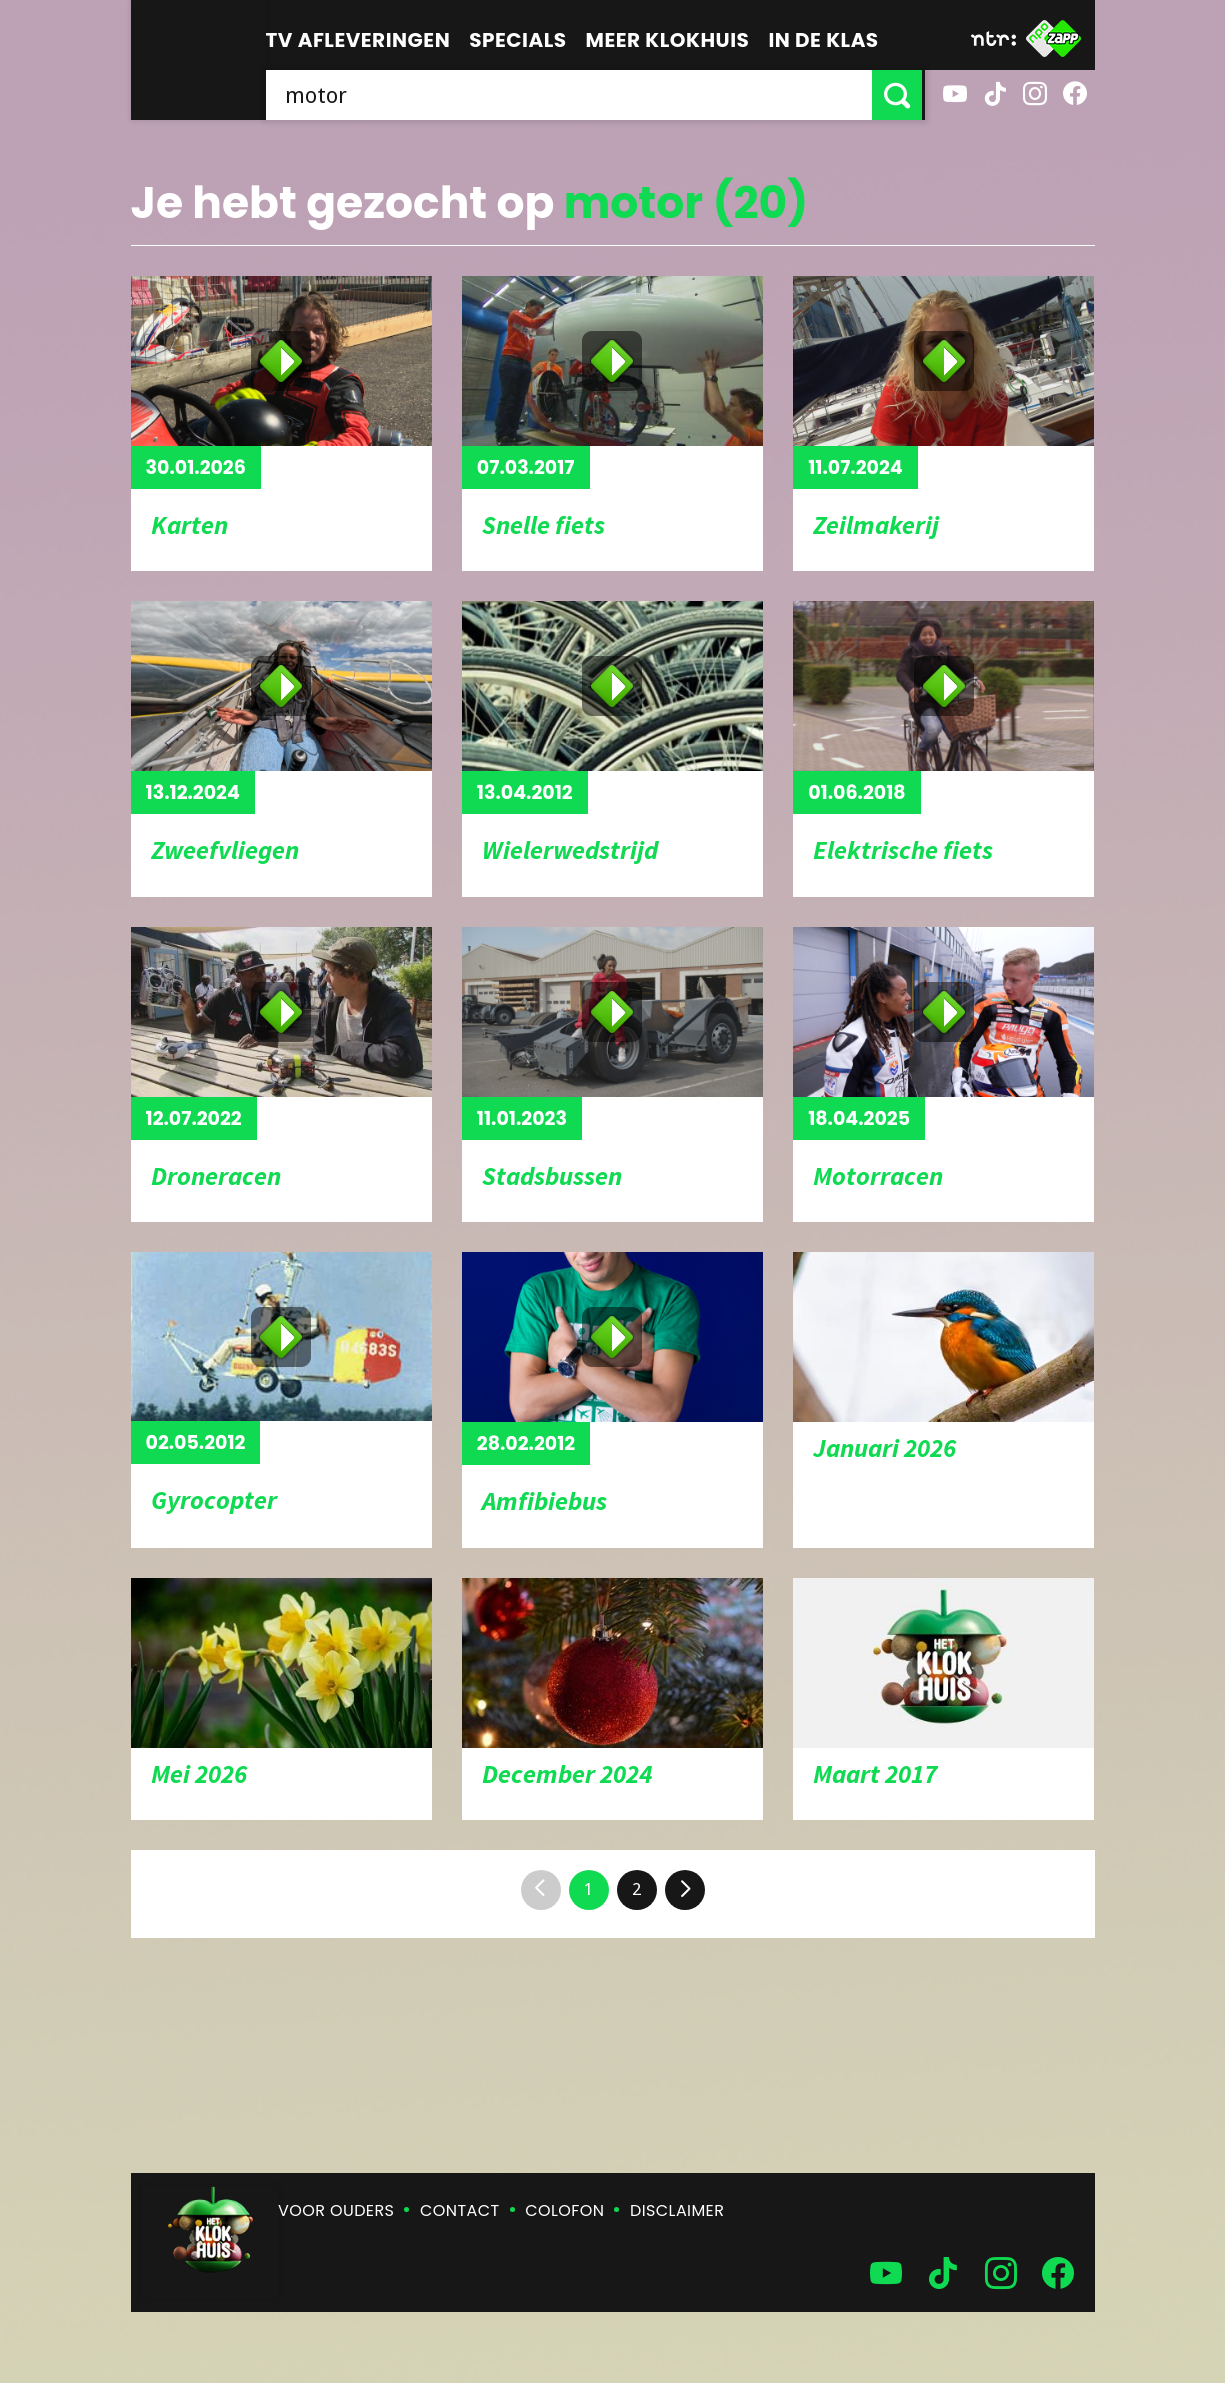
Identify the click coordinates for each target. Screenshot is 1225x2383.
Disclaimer (677, 2210)
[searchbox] (570, 95)
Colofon (564, 2210)
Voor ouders (336, 2210)
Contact (459, 2210)
